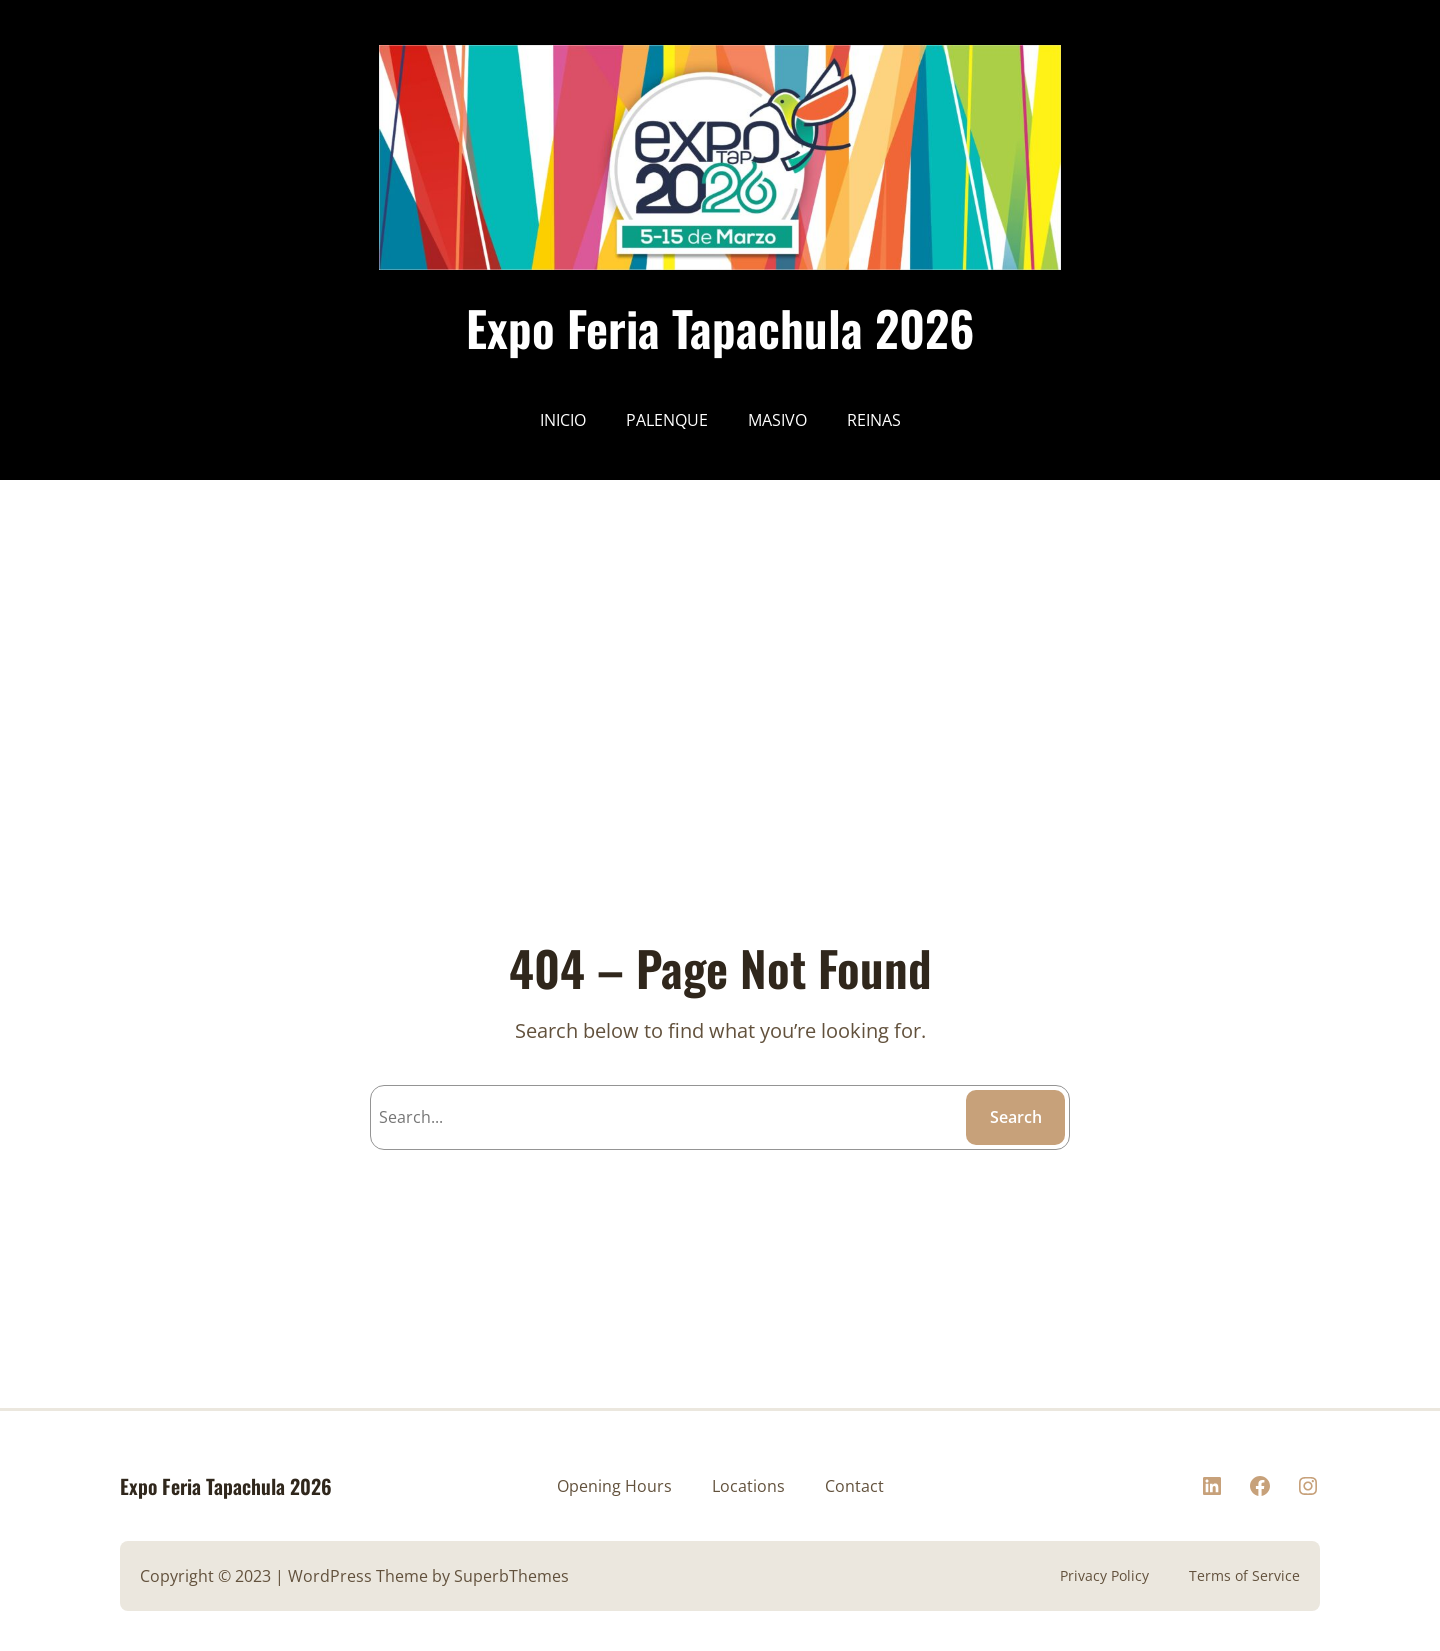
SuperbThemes (511, 1576)
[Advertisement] (600, 620)
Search (1016, 1117)
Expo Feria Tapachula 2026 (720, 327)
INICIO (563, 420)
